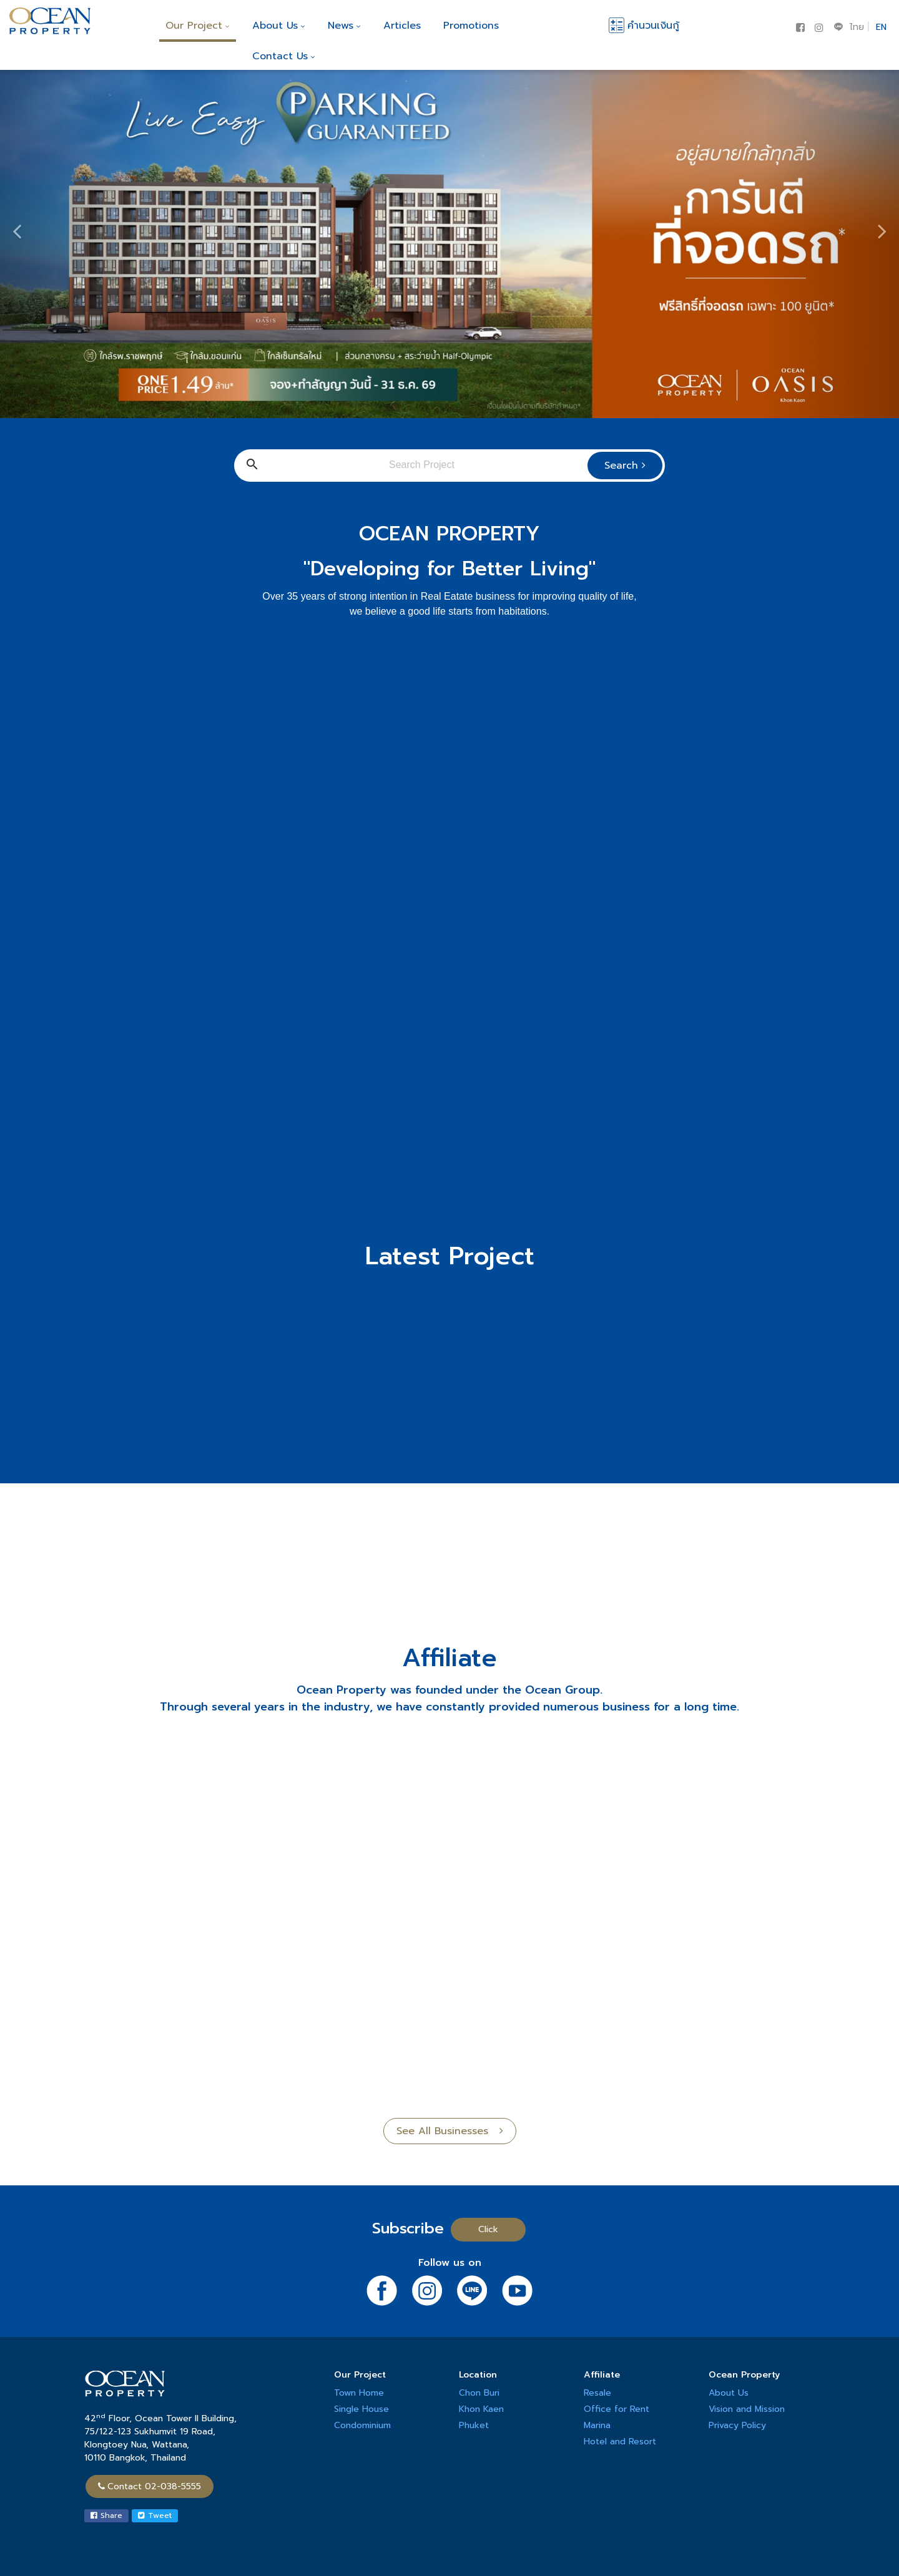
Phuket (474, 2425)
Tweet (155, 2515)
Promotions (471, 25)
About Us (278, 25)
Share (106, 2515)
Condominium (362, 2425)
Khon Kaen (481, 2409)
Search (625, 465)
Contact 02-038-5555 (149, 2486)
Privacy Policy (737, 2425)
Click (488, 2229)
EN (881, 27)
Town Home (359, 2392)
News (344, 25)
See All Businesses (449, 2131)
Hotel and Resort (620, 2441)
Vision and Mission (747, 2409)
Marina (597, 2425)
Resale (597, 2392)
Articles (402, 25)
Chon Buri (479, 2392)
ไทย (857, 27)
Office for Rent (616, 2409)
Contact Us (283, 56)
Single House (361, 2409)
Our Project (197, 25)
